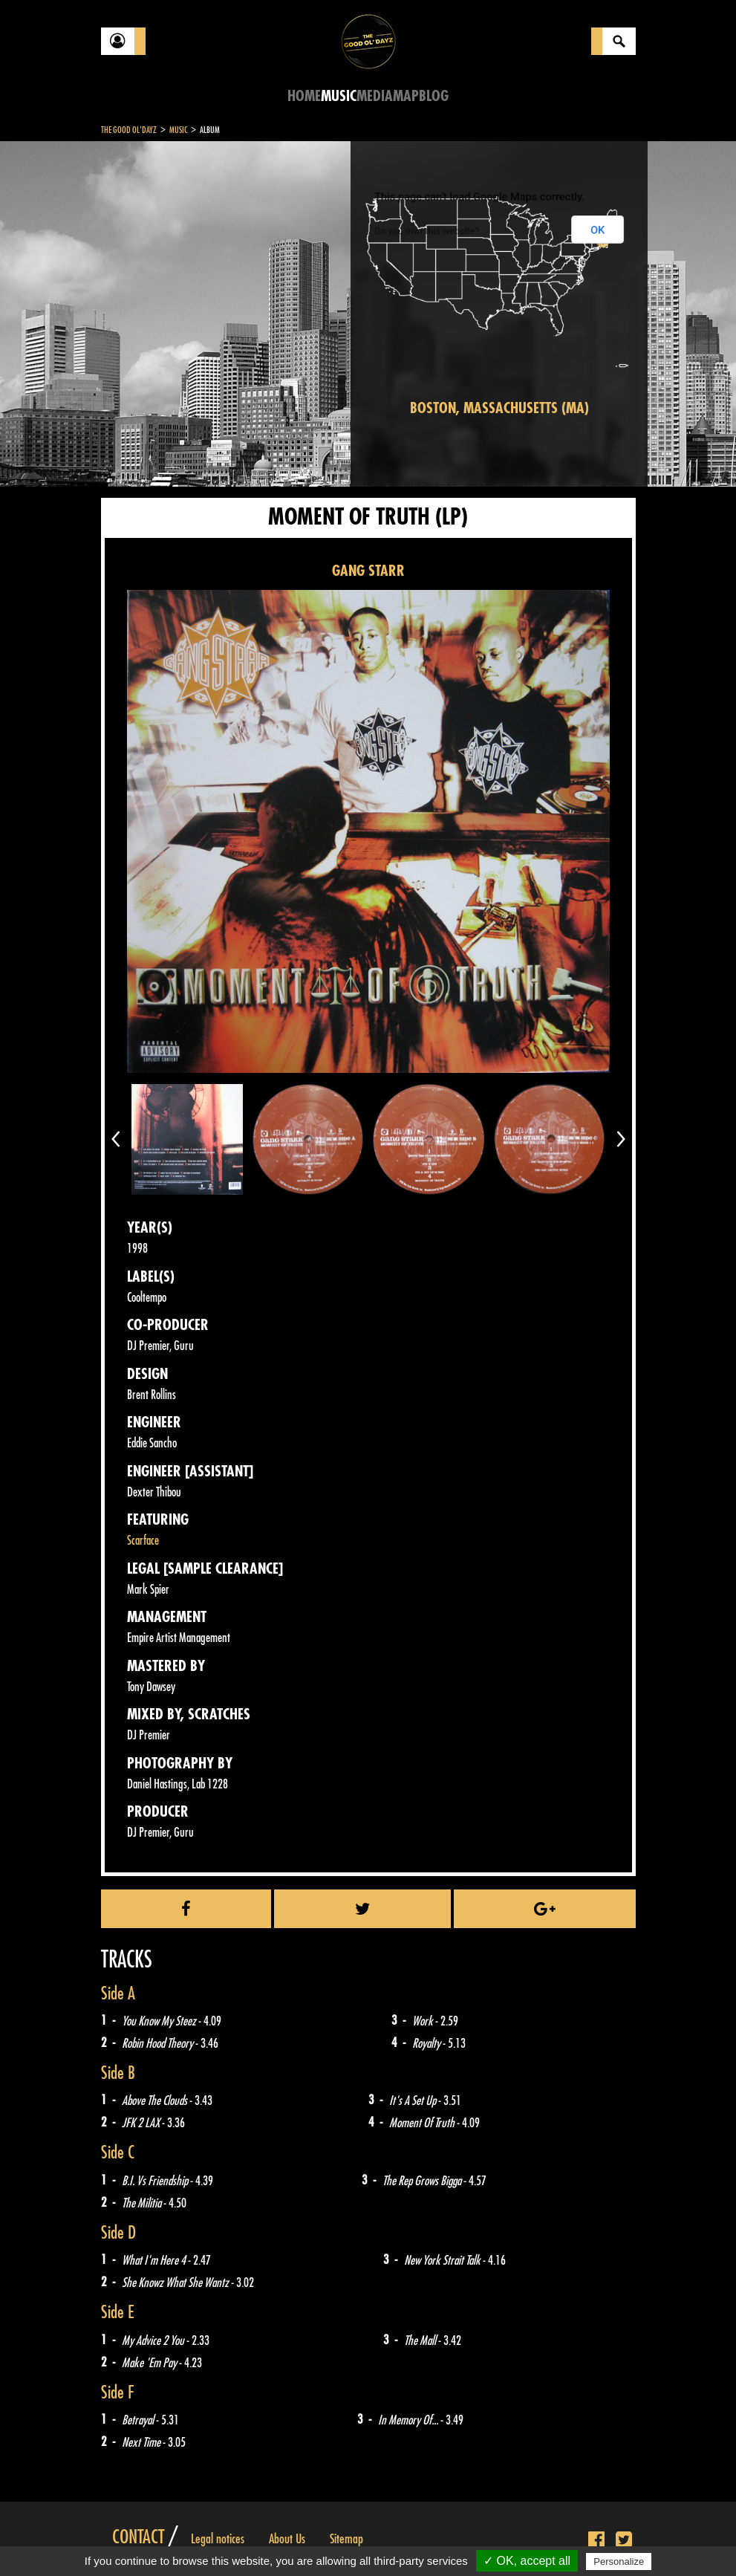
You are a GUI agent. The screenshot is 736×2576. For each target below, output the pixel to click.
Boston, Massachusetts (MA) (499, 408)
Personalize (618, 2561)
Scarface (143, 1540)
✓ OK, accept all (526, 2560)
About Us (287, 2539)
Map (406, 96)
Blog (434, 96)
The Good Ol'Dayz (129, 130)
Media (374, 96)
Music (338, 96)
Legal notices (217, 2539)
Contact (138, 2537)
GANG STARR (368, 571)
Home (304, 96)
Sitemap (346, 2539)
